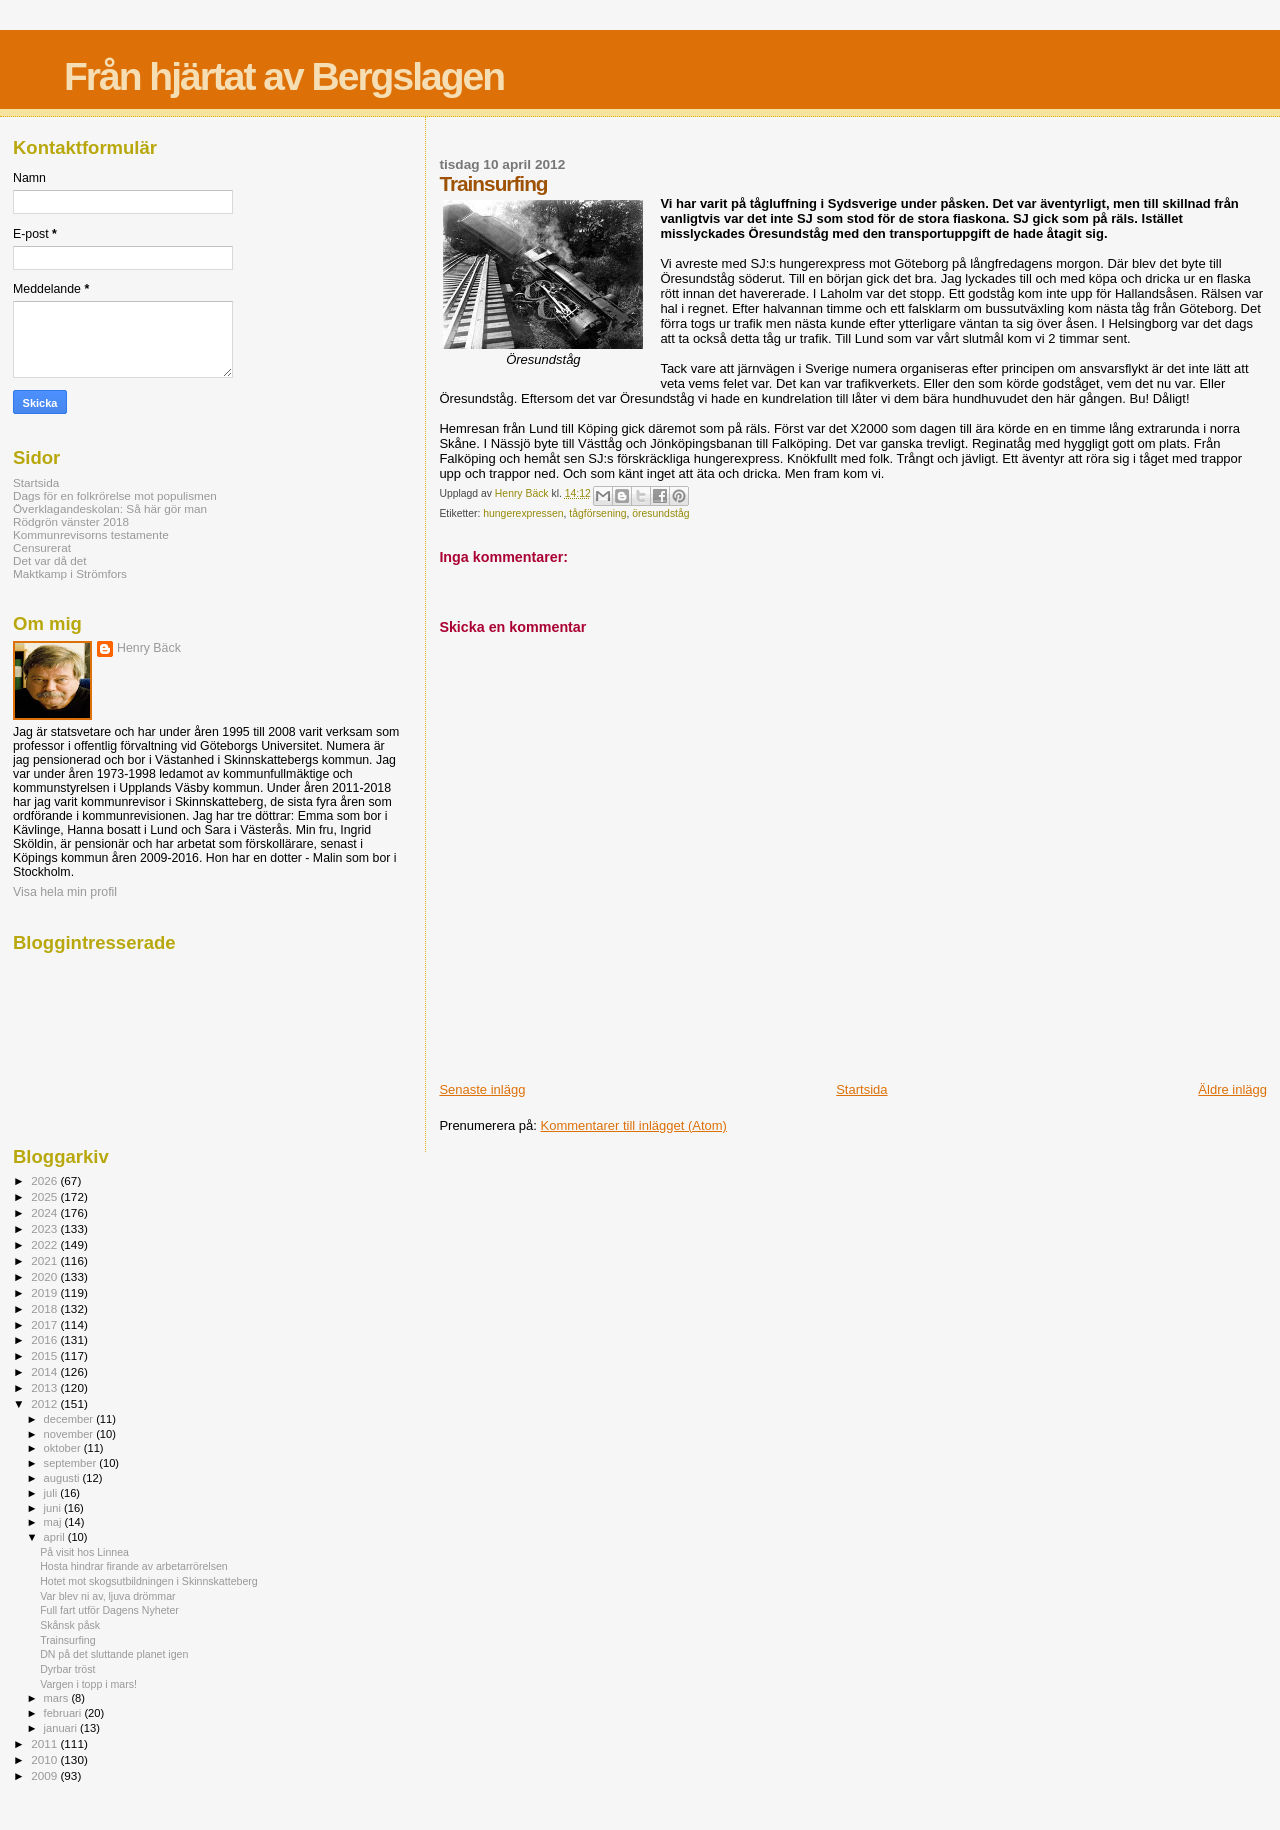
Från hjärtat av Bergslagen (284, 76)
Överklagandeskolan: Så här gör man (110, 508)
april (56, 1537)
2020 (45, 1276)
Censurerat (42, 547)
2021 (45, 1260)
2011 (45, 1743)
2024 (45, 1212)
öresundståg (660, 513)
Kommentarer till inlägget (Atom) (634, 1125)
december (70, 1419)
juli (52, 1493)
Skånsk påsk (70, 1625)
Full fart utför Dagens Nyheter (109, 1610)
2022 (45, 1244)
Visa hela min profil (65, 892)
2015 (45, 1355)
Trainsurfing (67, 1640)
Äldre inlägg (1232, 1089)
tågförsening (597, 513)
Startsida (861, 1089)
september (72, 1463)
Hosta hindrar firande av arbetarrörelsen (134, 1566)
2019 (45, 1292)
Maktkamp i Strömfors (70, 573)
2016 (45, 1339)
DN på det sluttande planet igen (114, 1654)
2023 (45, 1228)
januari (62, 1728)
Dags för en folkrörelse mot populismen (115, 495)
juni (54, 1508)
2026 (45, 1180)
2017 (45, 1324)
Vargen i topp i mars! (88, 1684)
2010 (45, 1759)
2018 (45, 1308)
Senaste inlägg (482, 1089)
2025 (45, 1196)
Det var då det (50, 560)
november (70, 1434)
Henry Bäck (149, 648)
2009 (45, 1775)
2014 (45, 1371)
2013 (45, 1387)
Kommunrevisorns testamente (91, 534)
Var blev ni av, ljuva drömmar (107, 1596)
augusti (63, 1478)
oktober (64, 1448)
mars (58, 1698)
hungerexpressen (523, 513)
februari (64, 1713)
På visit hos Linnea (84, 1552)
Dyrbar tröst (67, 1669)
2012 (45, 1403)
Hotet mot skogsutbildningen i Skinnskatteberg (149, 1581)
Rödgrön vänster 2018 (71, 521)
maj (54, 1522)
